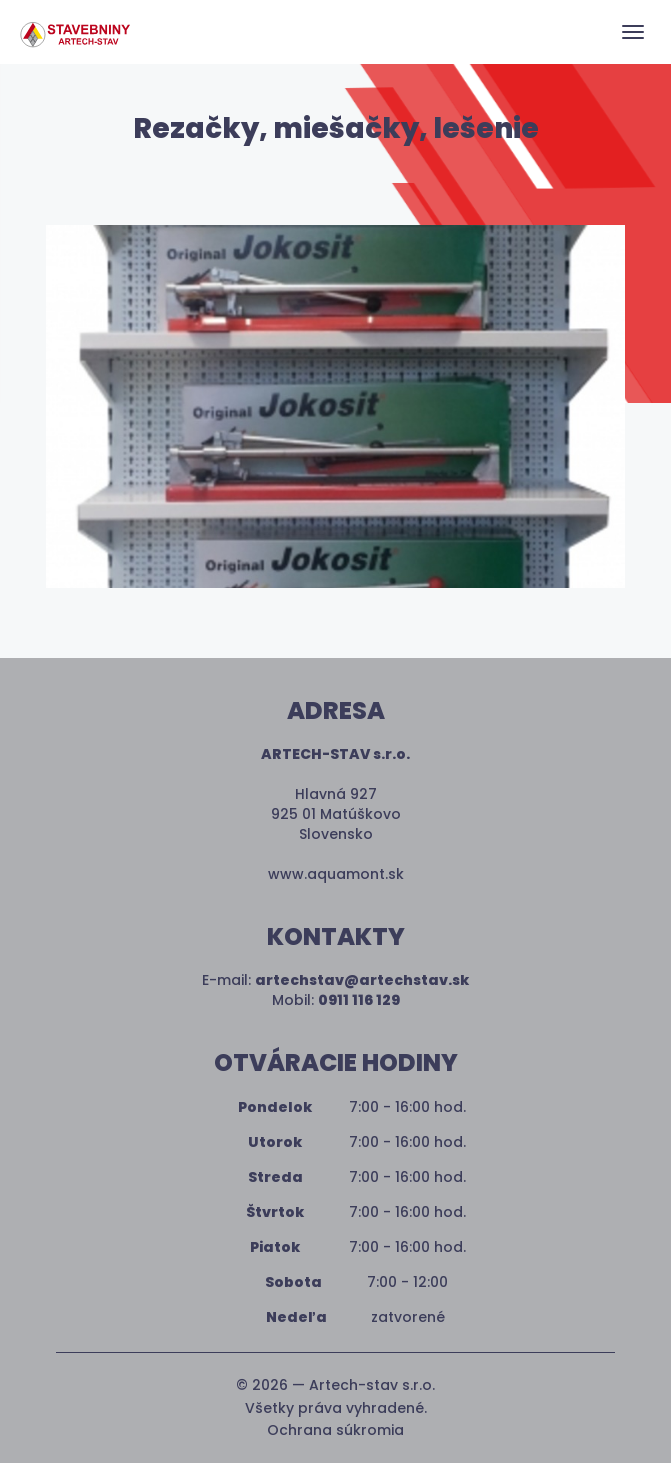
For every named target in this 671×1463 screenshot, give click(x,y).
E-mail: (335, 980)
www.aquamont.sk (336, 874)
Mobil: (336, 1000)
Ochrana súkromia (335, 1430)
